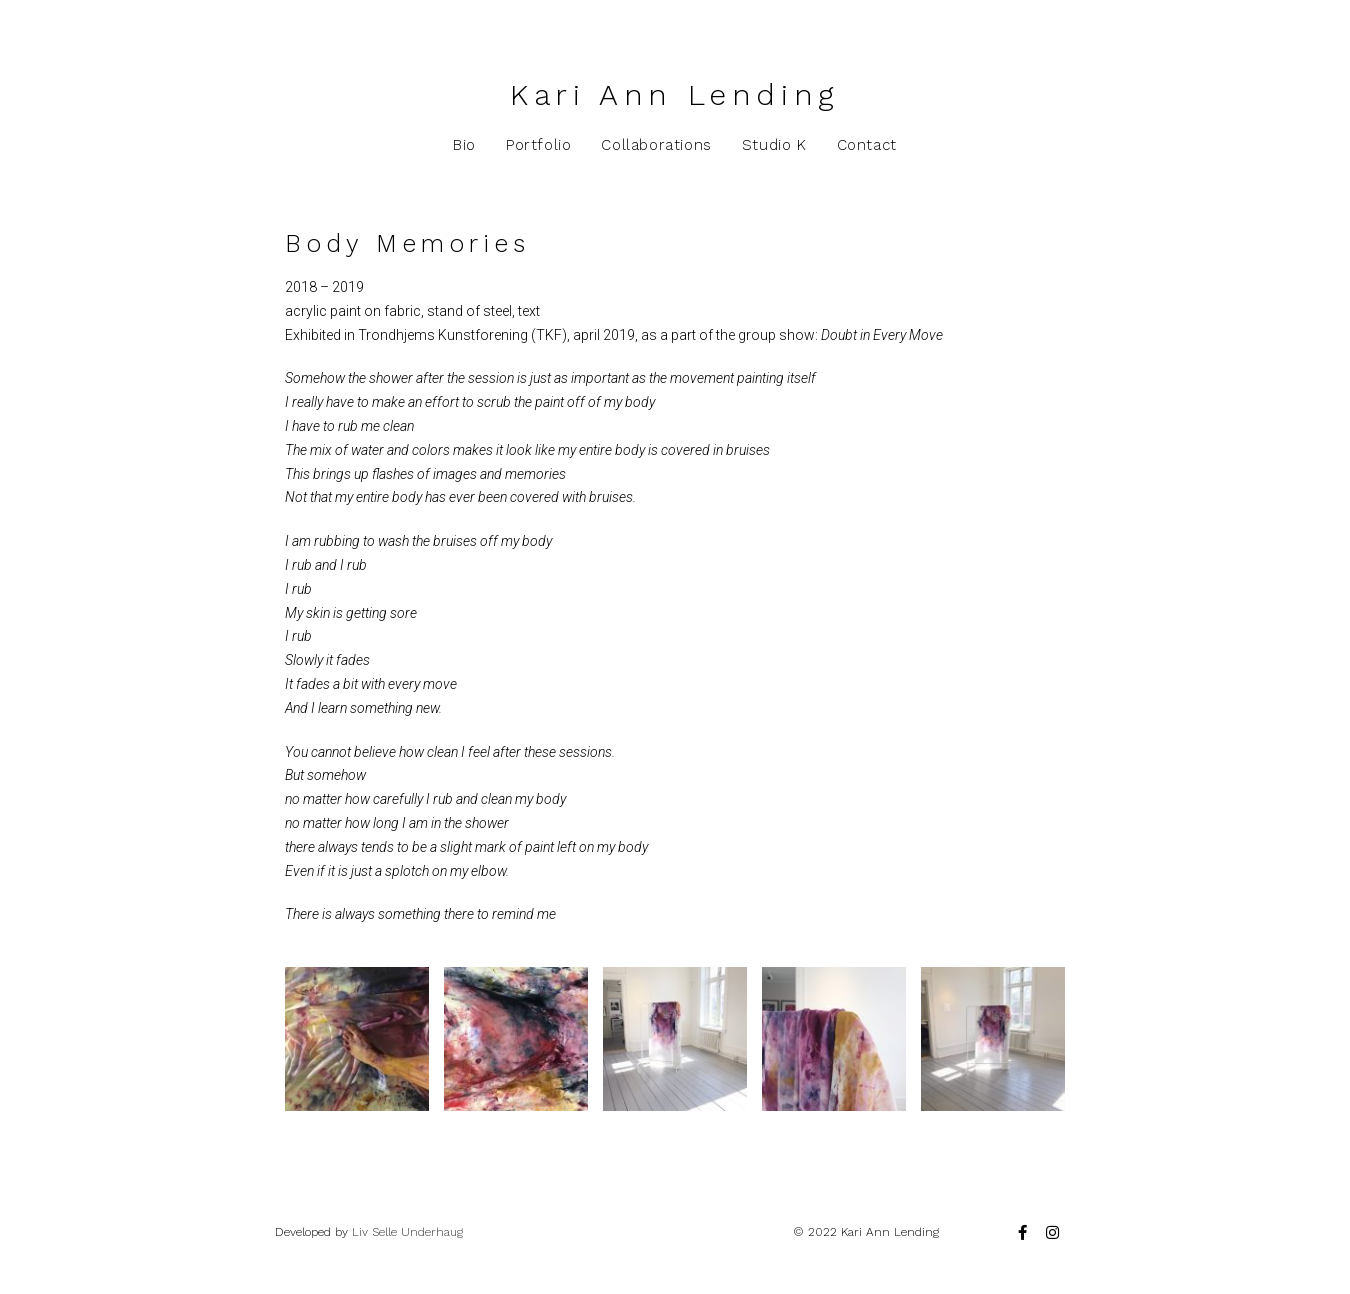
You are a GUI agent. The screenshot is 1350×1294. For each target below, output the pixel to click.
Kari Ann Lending (675, 94)
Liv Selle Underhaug (407, 1232)
